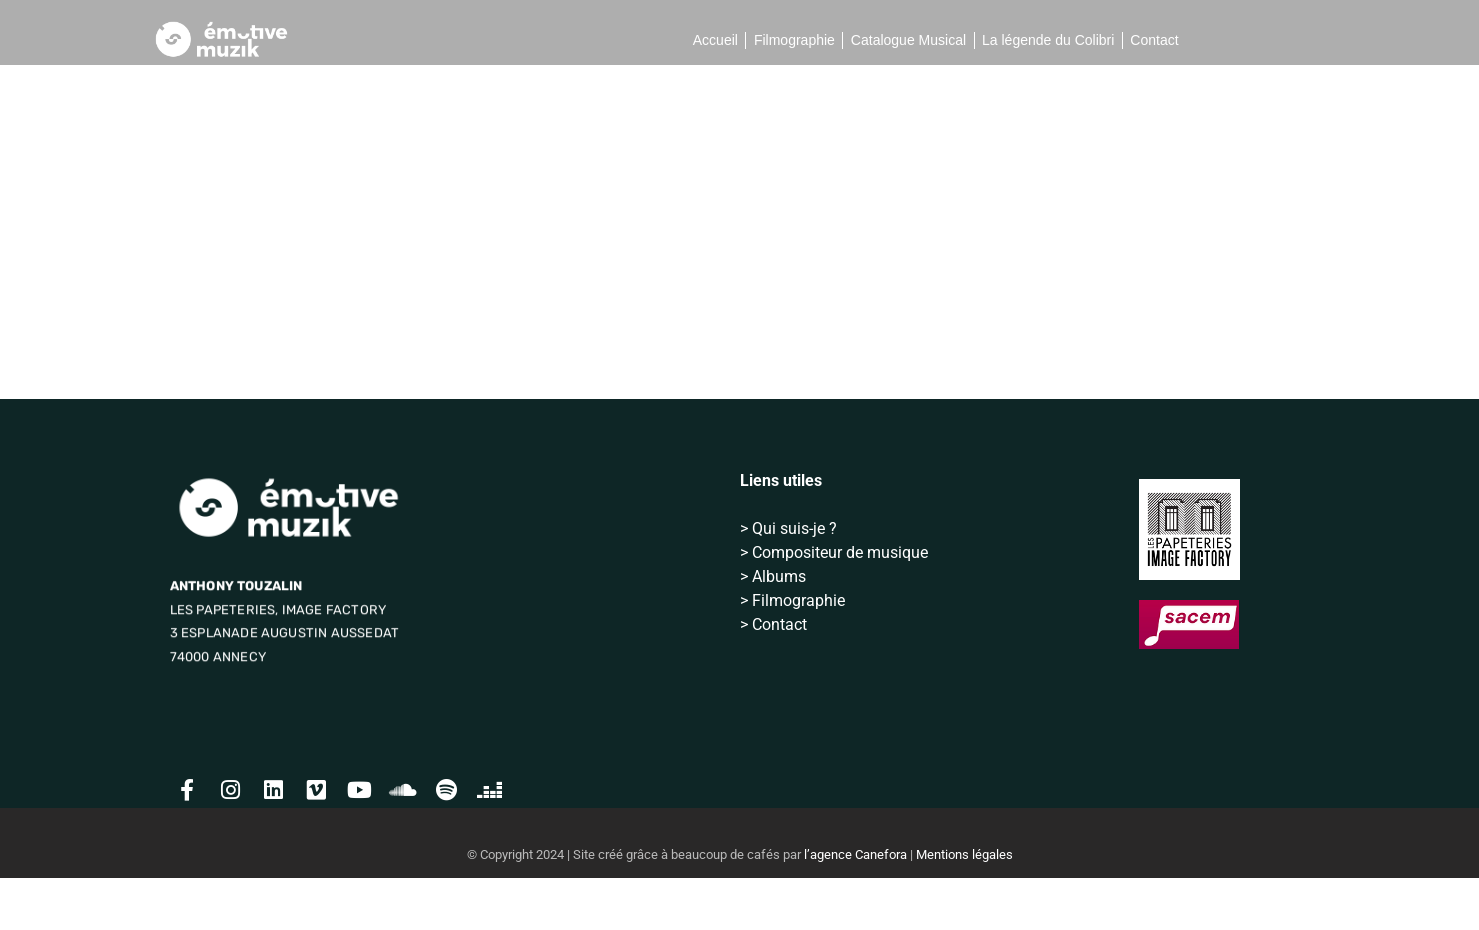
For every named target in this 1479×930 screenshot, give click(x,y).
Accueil (715, 40)
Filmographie (794, 40)
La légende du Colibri (1048, 40)
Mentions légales (964, 905)
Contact (1154, 40)
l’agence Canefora (855, 905)
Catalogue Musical (908, 40)
